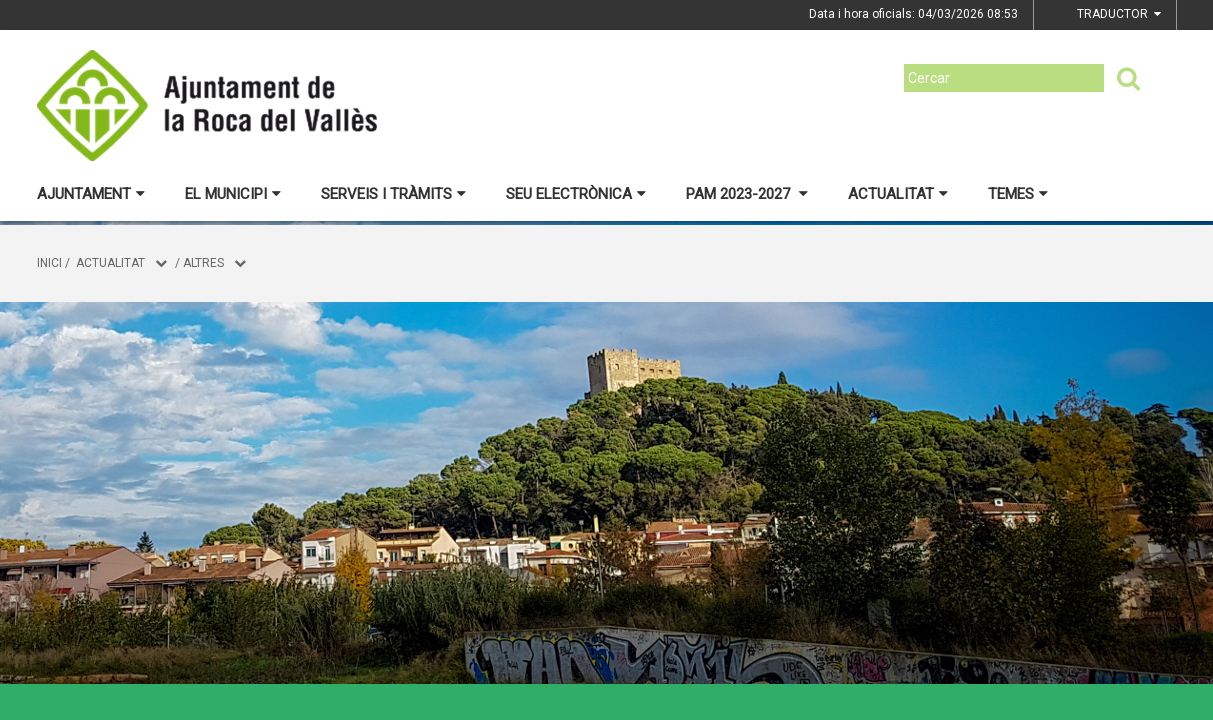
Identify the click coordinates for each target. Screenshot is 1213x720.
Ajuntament (91, 194)
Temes (1018, 194)
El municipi (233, 194)
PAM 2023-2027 (747, 194)
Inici (49, 263)
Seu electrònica (576, 194)
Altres (203, 263)
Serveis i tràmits (393, 194)
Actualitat (898, 194)
